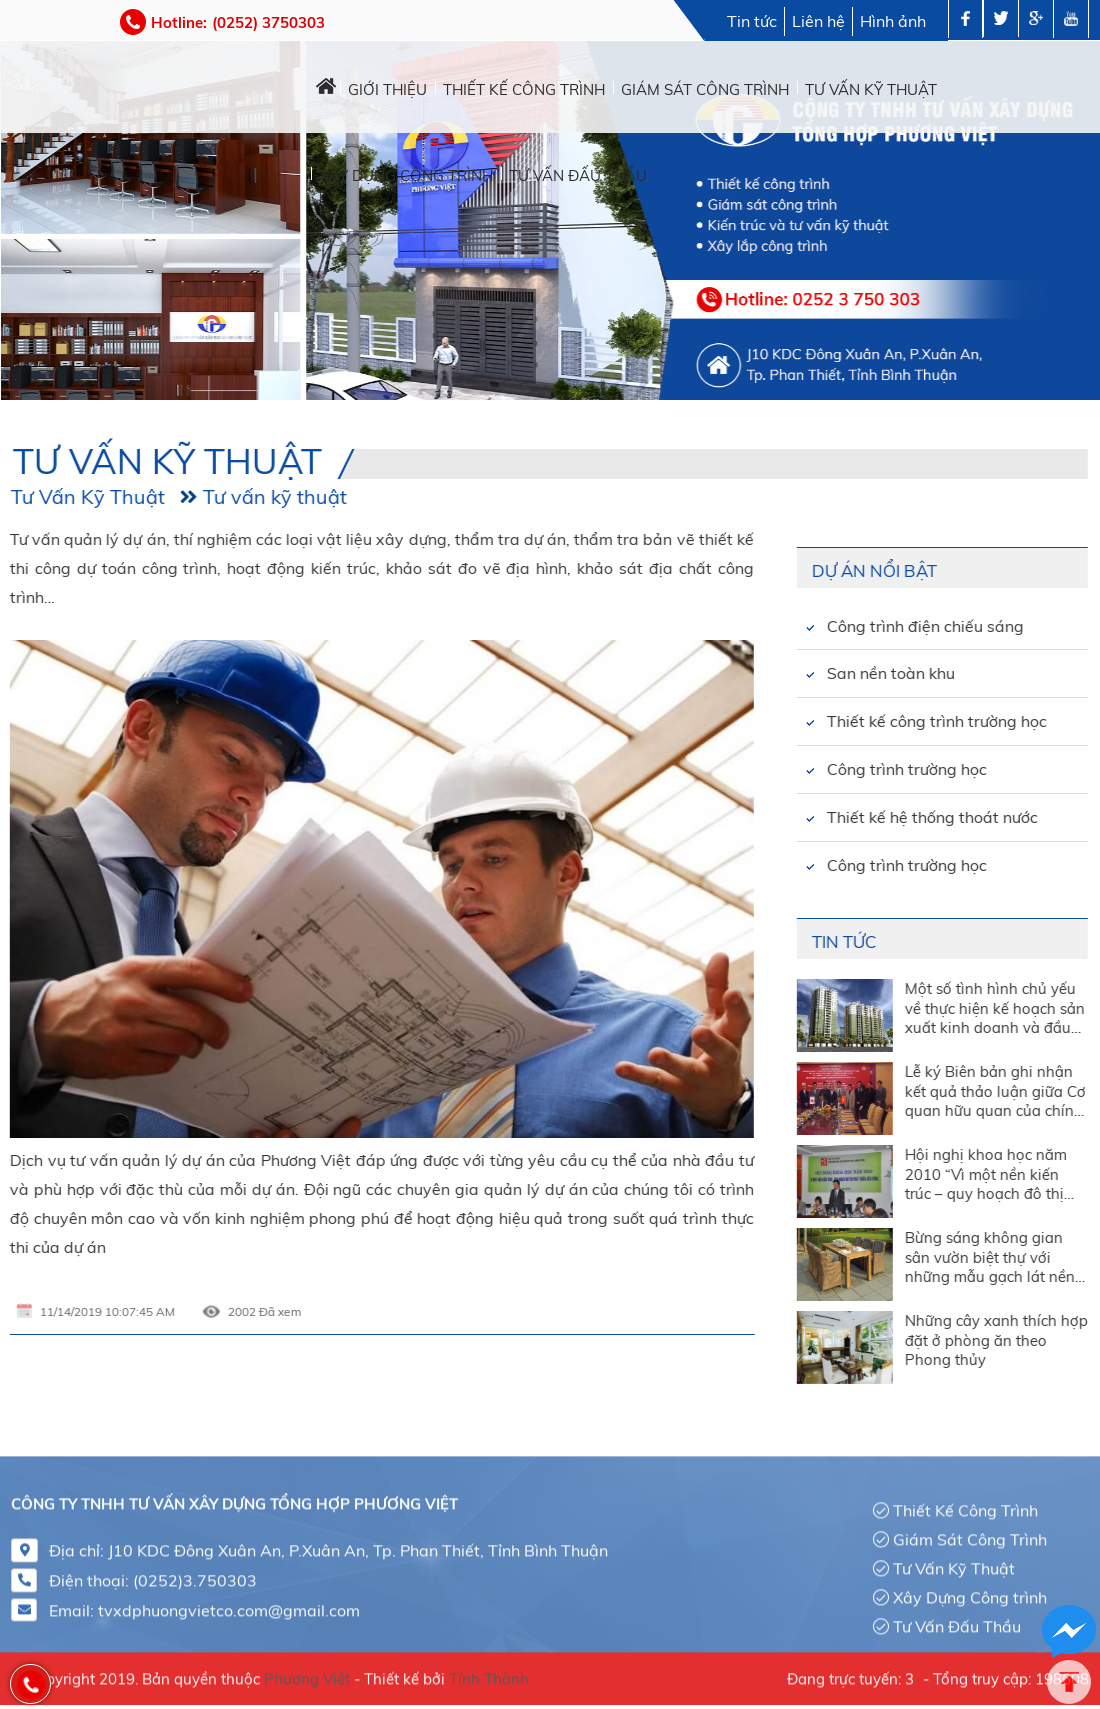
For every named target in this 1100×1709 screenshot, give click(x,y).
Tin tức (752, 21)
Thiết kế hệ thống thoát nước (829, 817)
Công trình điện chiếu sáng (822, 626)
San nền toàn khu (788, 673)
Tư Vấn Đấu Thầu (957, 1618)
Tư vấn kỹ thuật (172, 496)
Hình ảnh (893, 21)
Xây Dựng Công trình (970, 1590)
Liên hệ (818, 21)
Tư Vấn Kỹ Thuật (954, 1561)
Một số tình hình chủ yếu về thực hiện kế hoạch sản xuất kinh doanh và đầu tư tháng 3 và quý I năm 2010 (891, 1007)
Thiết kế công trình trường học (834, 721)
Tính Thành (489, 1671)
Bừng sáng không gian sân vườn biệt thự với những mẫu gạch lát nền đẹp (886, 1256)
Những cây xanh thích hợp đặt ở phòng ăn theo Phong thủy (892, 1339)
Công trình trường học (804, 769)
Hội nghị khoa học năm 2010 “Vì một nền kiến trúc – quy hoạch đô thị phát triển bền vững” (882, 1173)
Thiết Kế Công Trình (965, 1503)
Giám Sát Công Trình (970, 1532)
